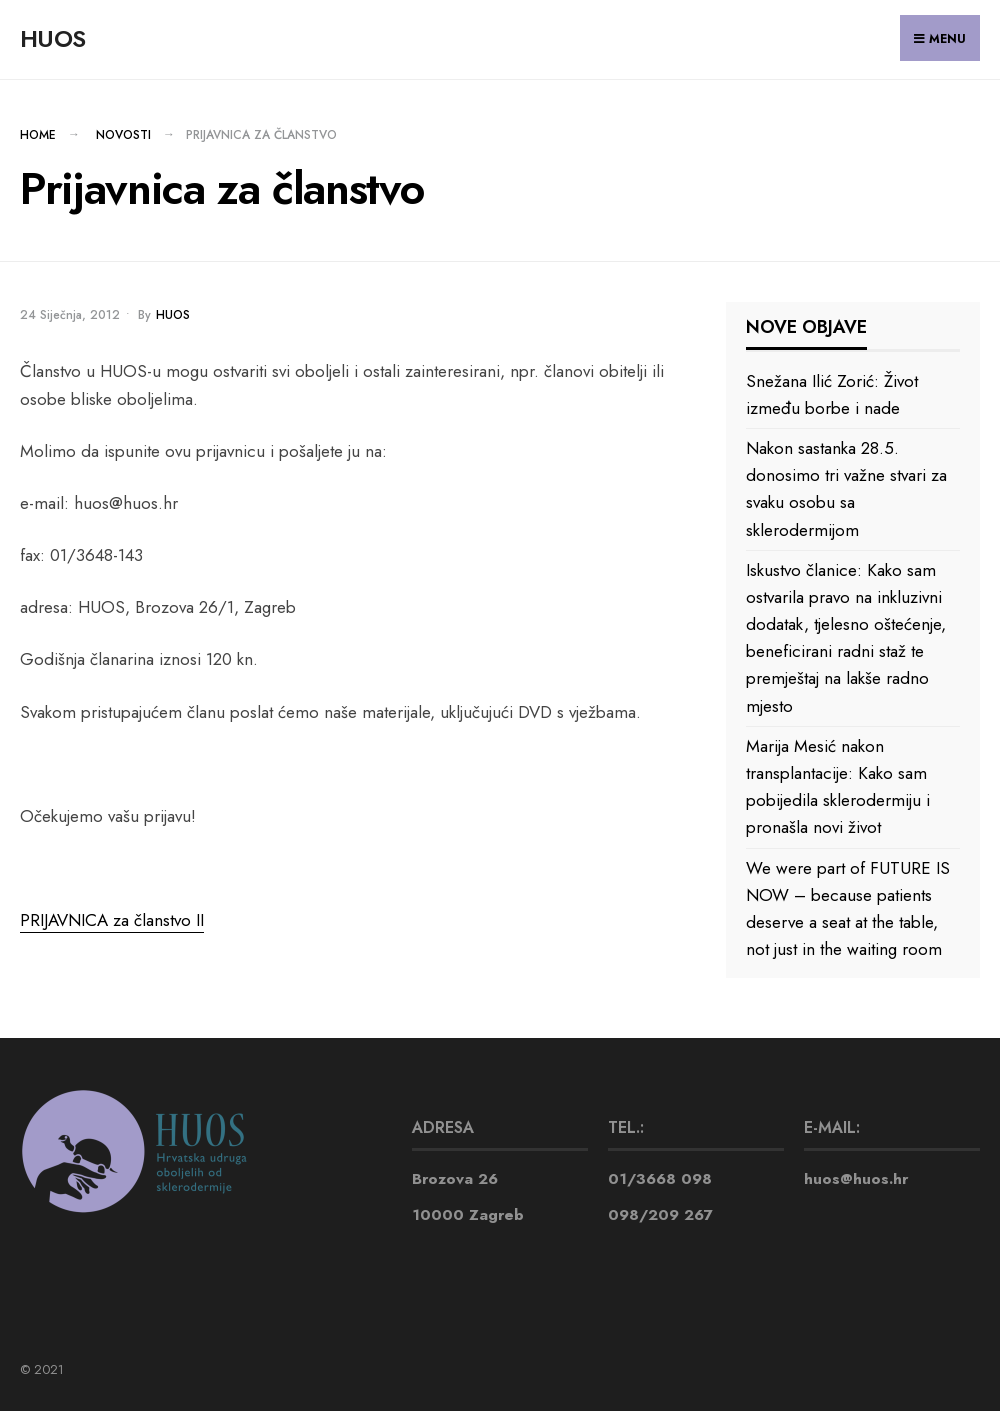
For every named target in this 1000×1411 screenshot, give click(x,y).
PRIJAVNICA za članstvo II (112, 920)
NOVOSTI (123, 135)
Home (38, 135)
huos (173, 315)
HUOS (52, 38)
